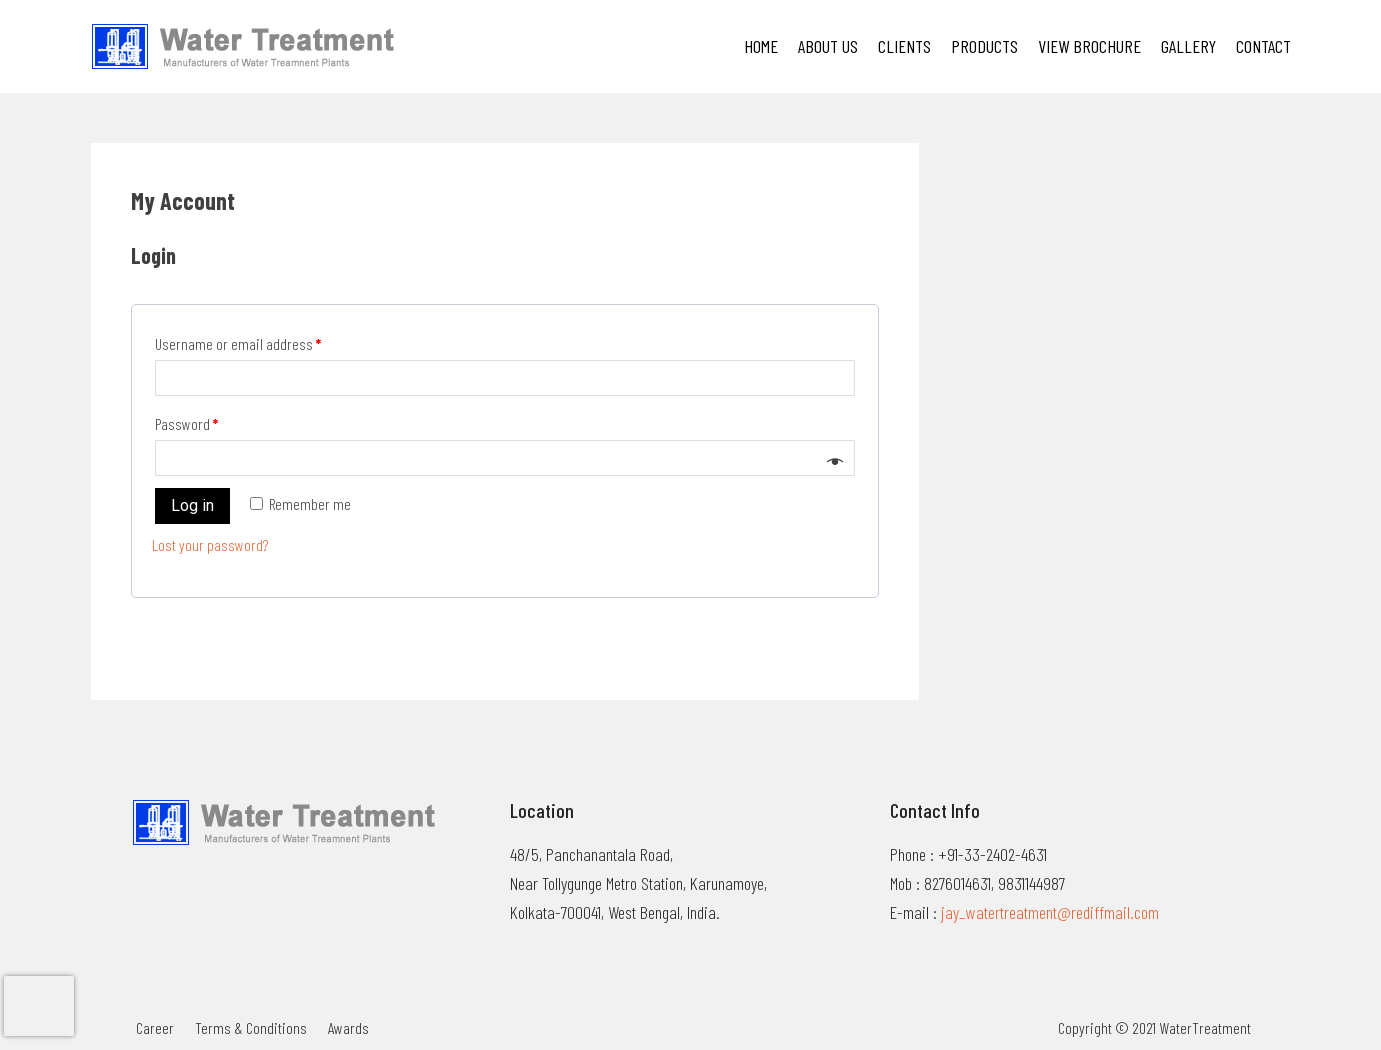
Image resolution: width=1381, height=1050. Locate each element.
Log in (192, 505)
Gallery (1188, 46)
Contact (1263, 46)
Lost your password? (210, 544)
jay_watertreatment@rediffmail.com (1050, 912)
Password (186, 423)
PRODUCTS (984, 46)
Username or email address (238, 343)
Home (761, 46)
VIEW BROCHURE (1089, 46)
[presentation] (39, 1006)
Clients (904, 46)
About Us (828, 46)
